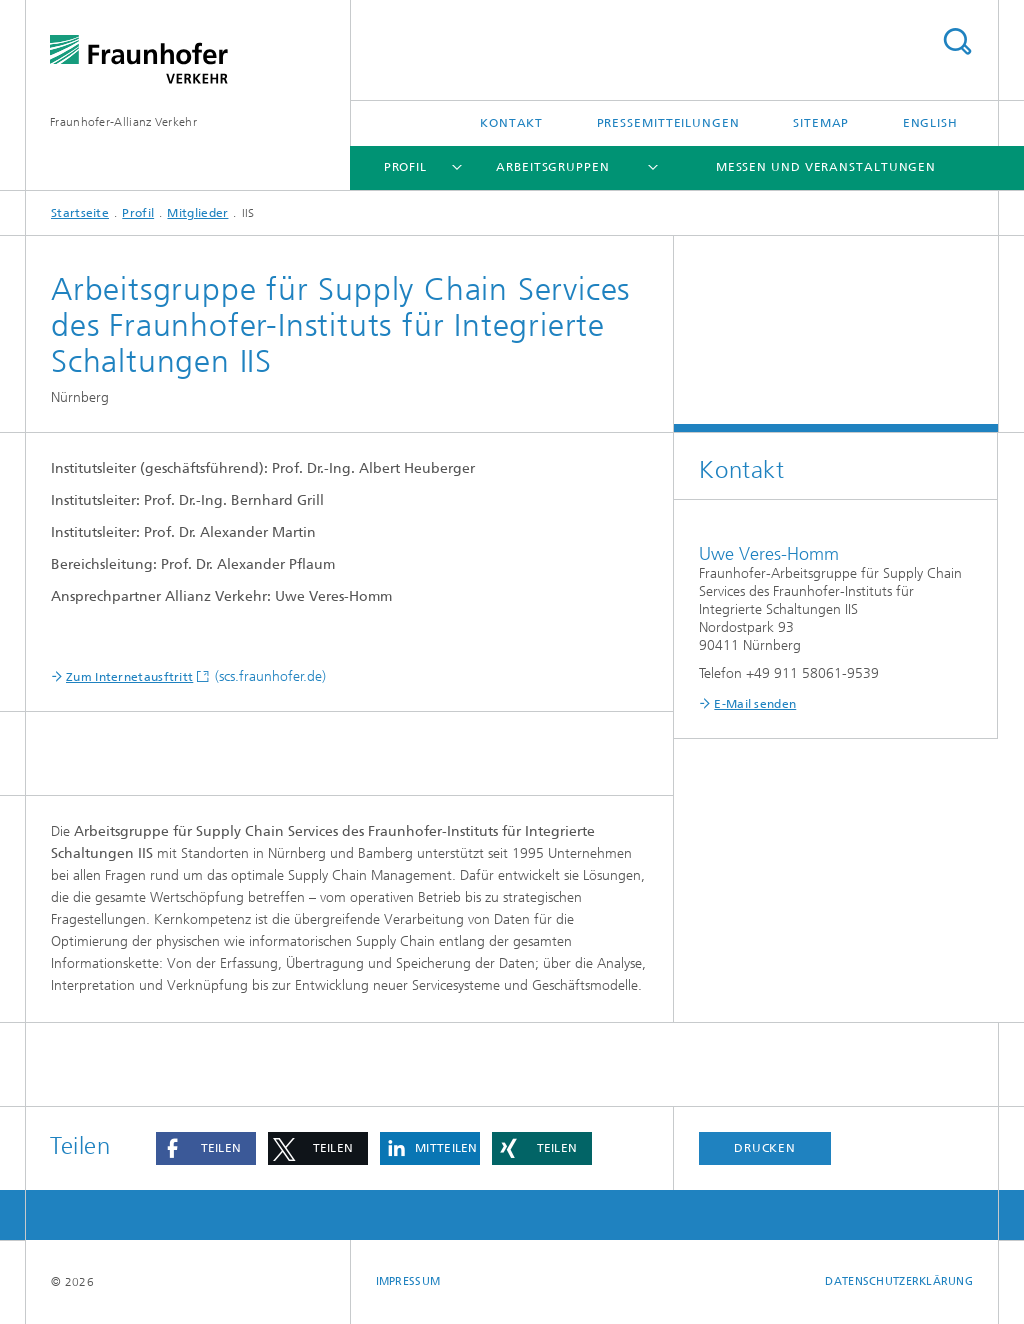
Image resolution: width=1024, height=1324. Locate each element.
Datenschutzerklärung (899, 1281)
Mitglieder (197, 213)
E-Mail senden (755, 704)
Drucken (765, 1148)
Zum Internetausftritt (129, 677)
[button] (206, 1148)
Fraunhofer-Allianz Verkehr (123, 122)
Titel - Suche (957, 41)
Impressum (408, 1281)
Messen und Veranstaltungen (826, 167)
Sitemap (821, 123)
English (930, 123)
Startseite (80, 213)
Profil (405, 167)
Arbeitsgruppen (553, 167)
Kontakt (511, 123)
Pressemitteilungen (668, 123)
